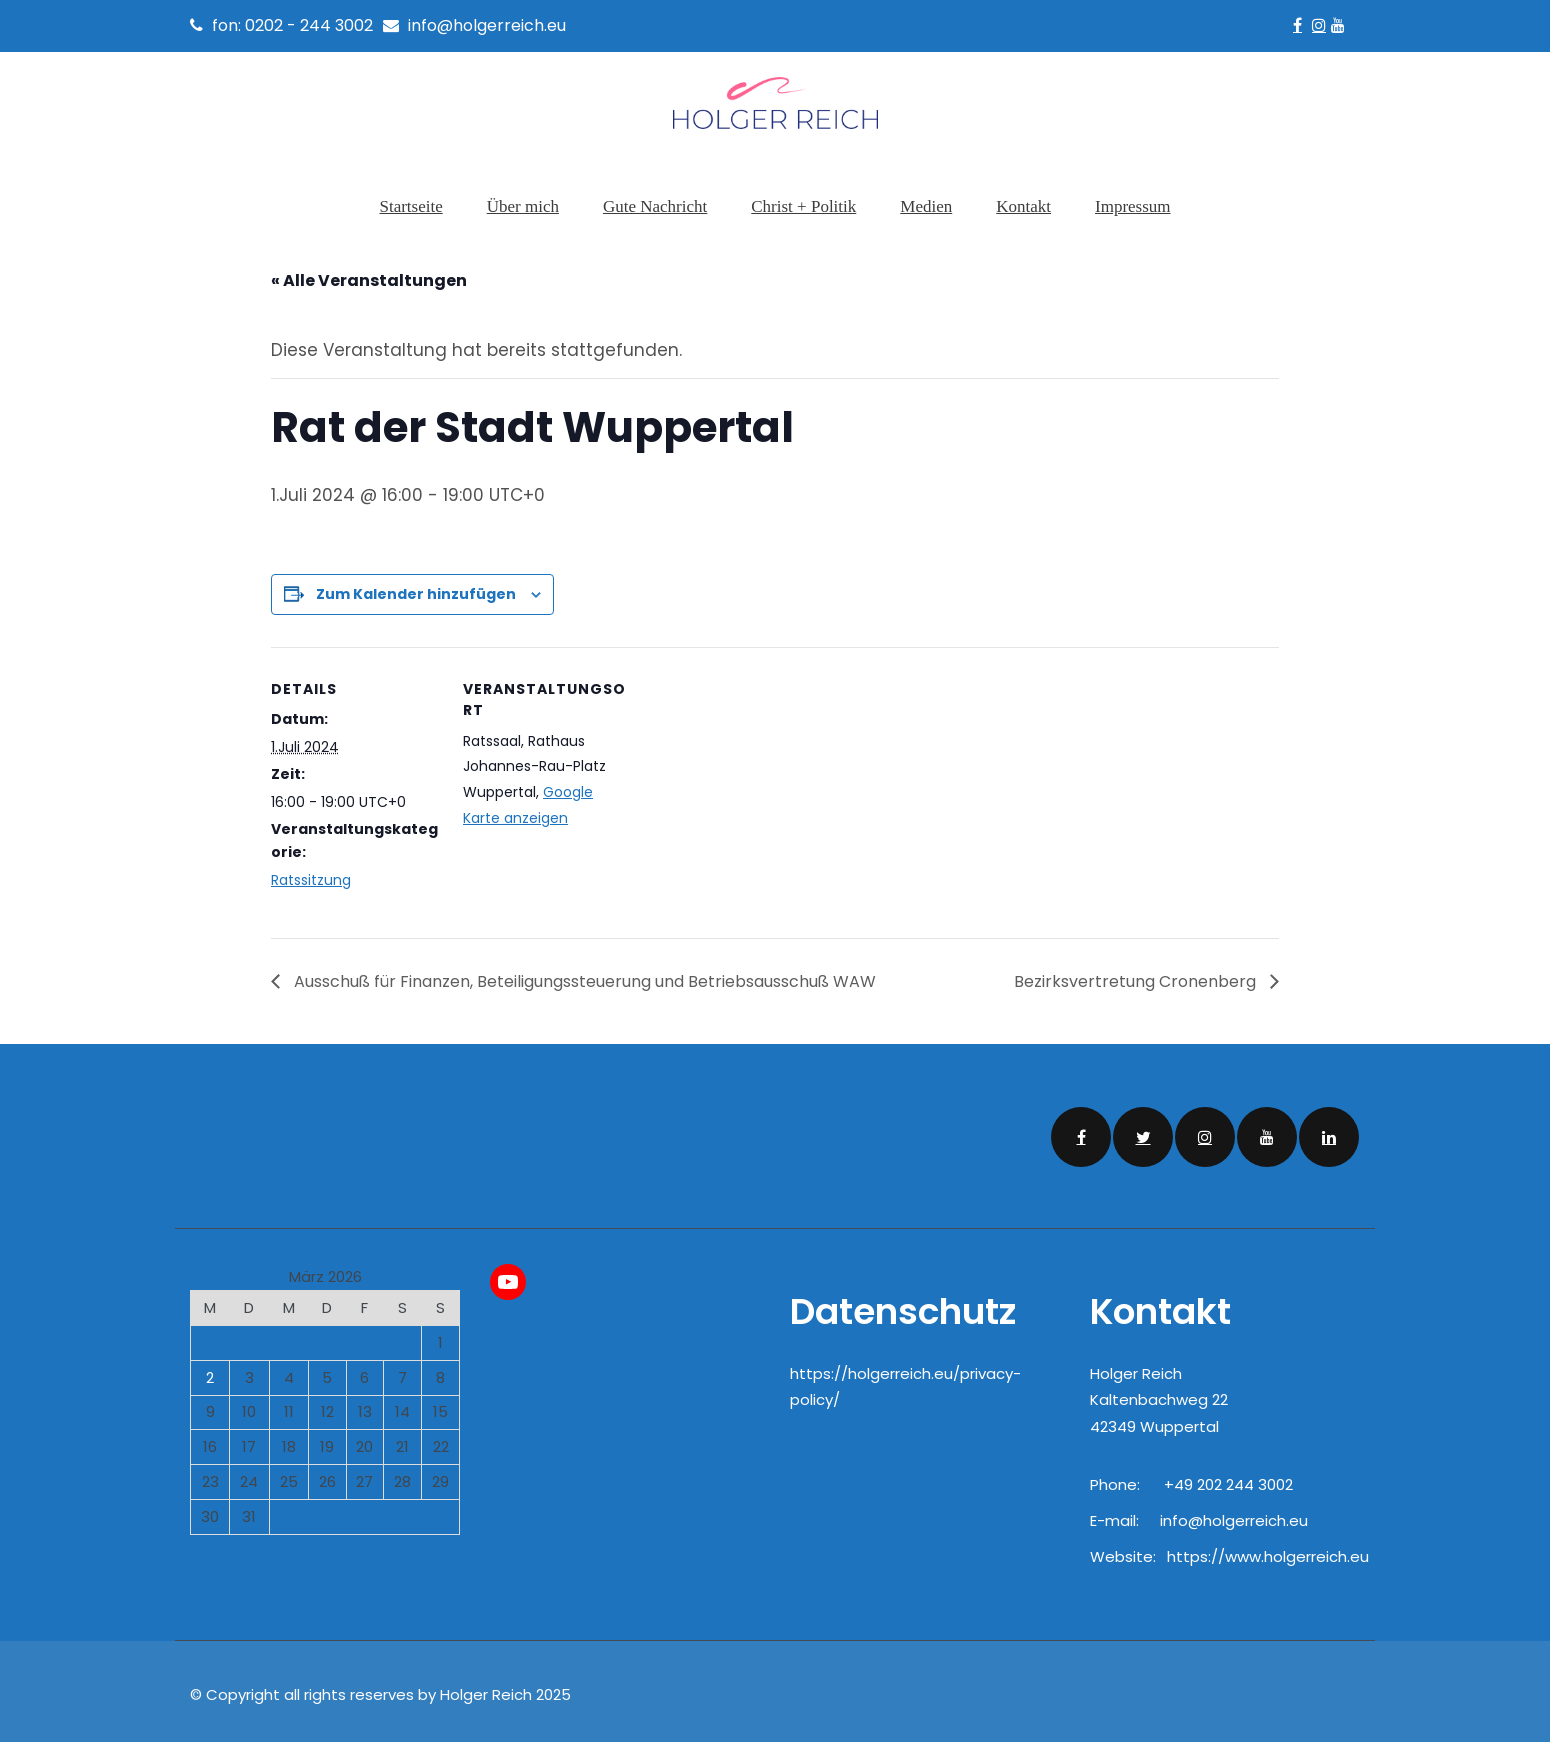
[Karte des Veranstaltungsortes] (760, 778)
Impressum (1133, 206)
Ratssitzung (311, 873)
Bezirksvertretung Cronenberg (1137, 974)
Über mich (523, 206)
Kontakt (1023, 206)
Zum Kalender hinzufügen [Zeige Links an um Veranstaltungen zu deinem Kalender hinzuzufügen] (416, 588)
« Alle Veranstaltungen (369, 274)
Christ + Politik (803, 206)
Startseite (410, 206)
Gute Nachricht (655, 206)
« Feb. (317, 1540)
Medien (926, 206)
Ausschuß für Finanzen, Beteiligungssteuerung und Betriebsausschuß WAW (583, 974)
